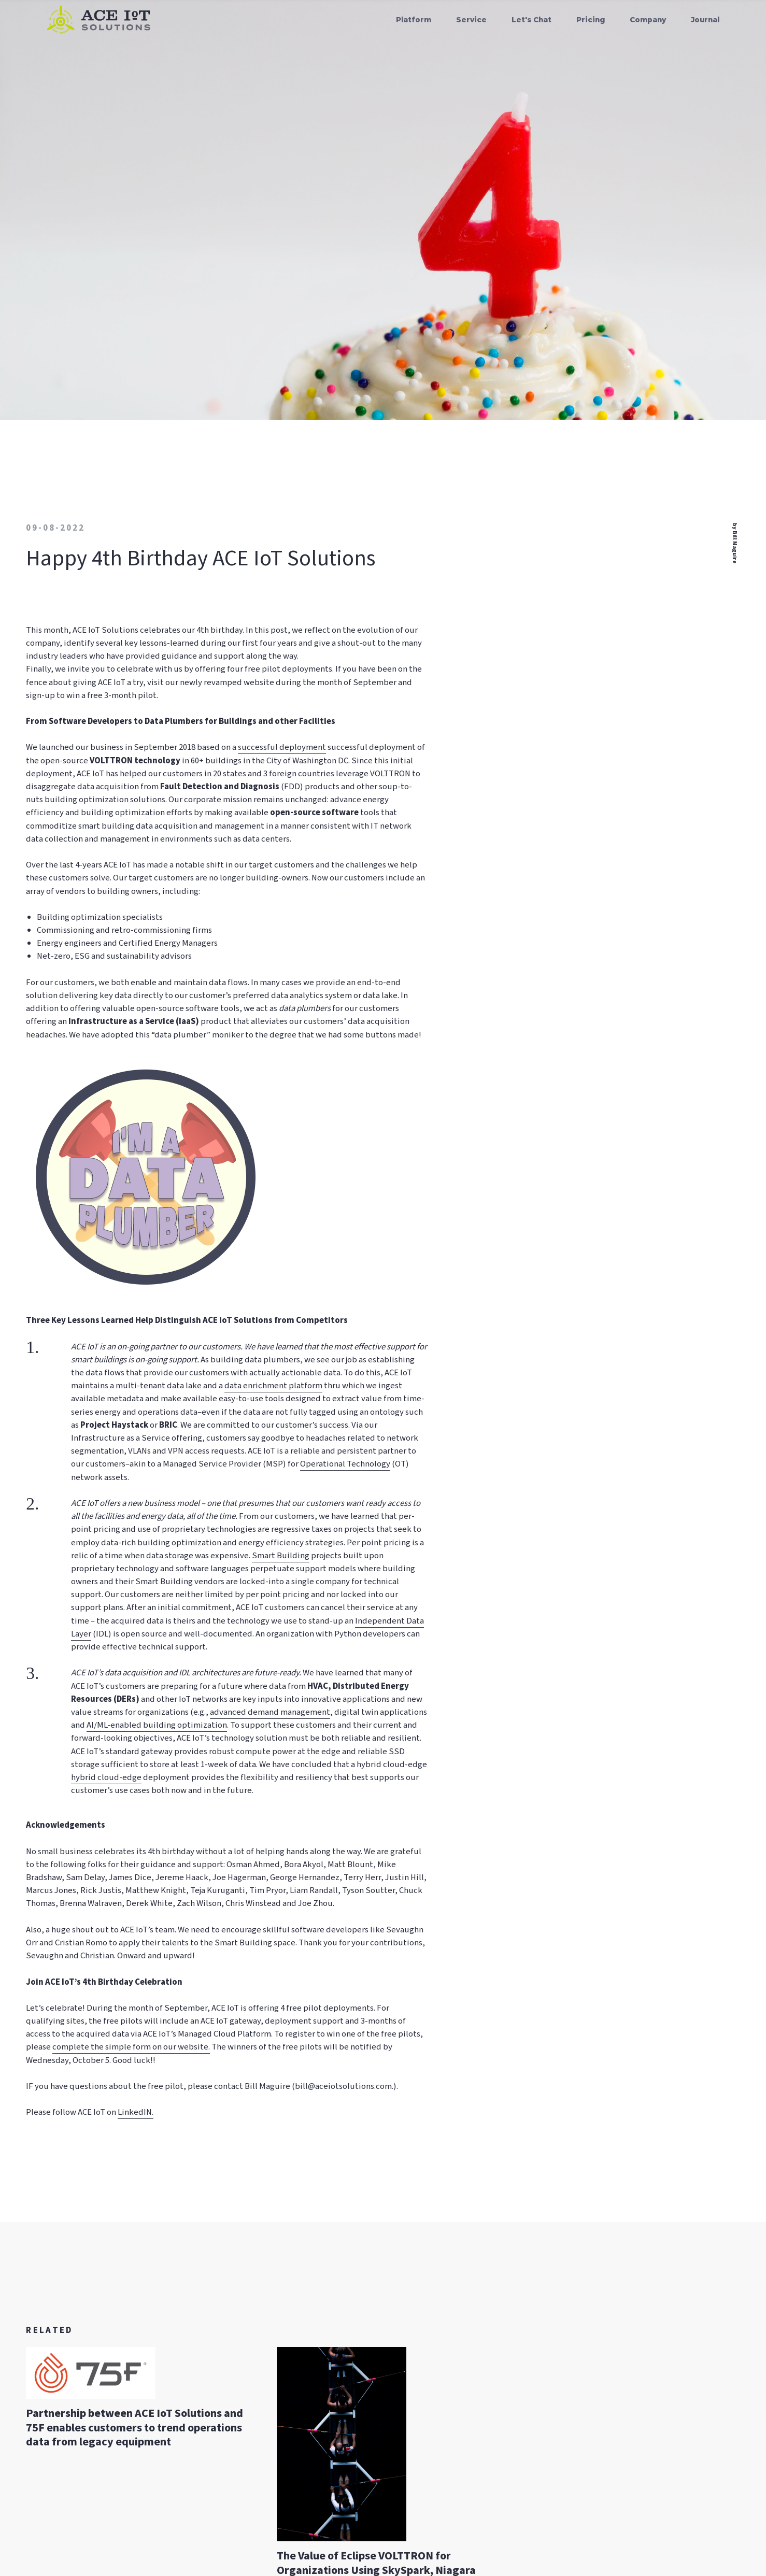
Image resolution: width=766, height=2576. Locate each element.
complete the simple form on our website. (131, 2047)
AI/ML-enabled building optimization (157, 1725)
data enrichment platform (273, 1385)
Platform (413, 20)
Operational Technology (345, 1464)
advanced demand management (270, 1712)
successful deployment (282, 747)
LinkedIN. (135, 2112)
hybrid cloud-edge (106, 1777)
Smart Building (280, 1555)
